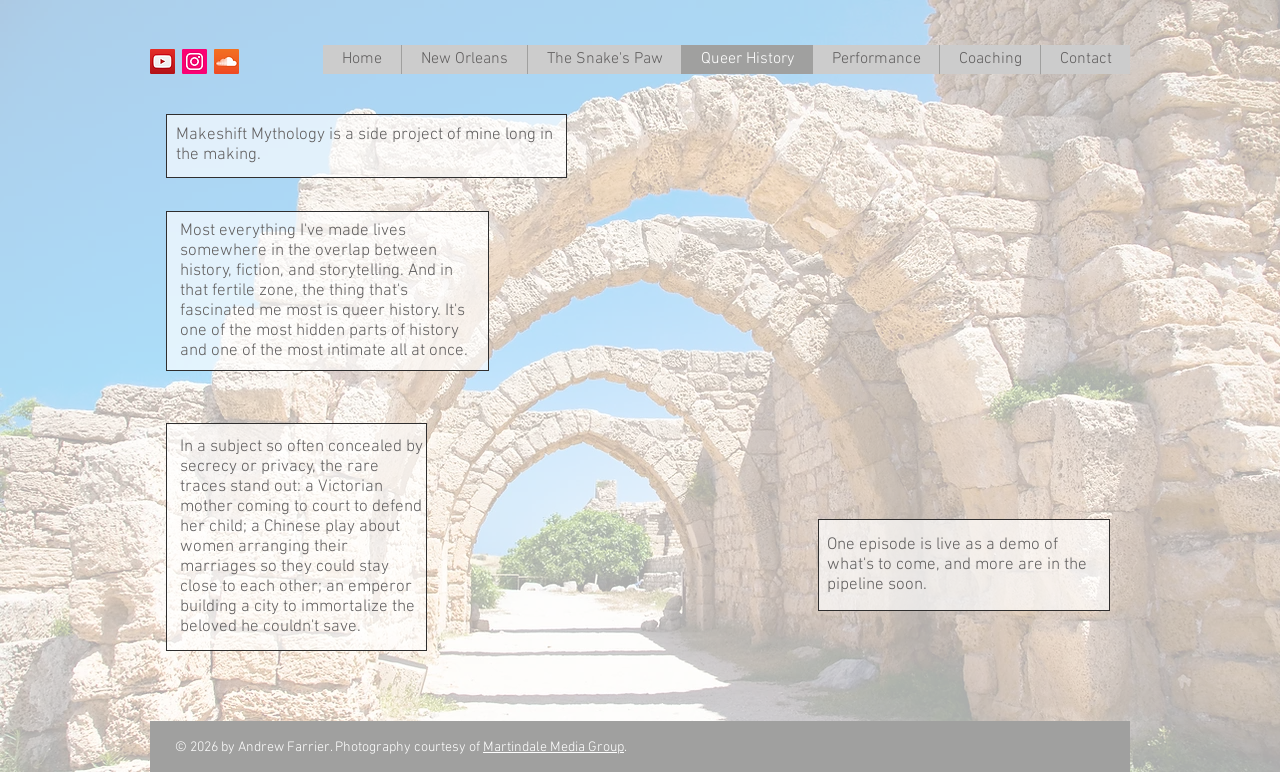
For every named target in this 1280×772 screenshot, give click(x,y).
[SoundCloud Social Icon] (226, 61)
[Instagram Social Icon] (194, 61)
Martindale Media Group (553, 747)
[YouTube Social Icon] (162, 61)
